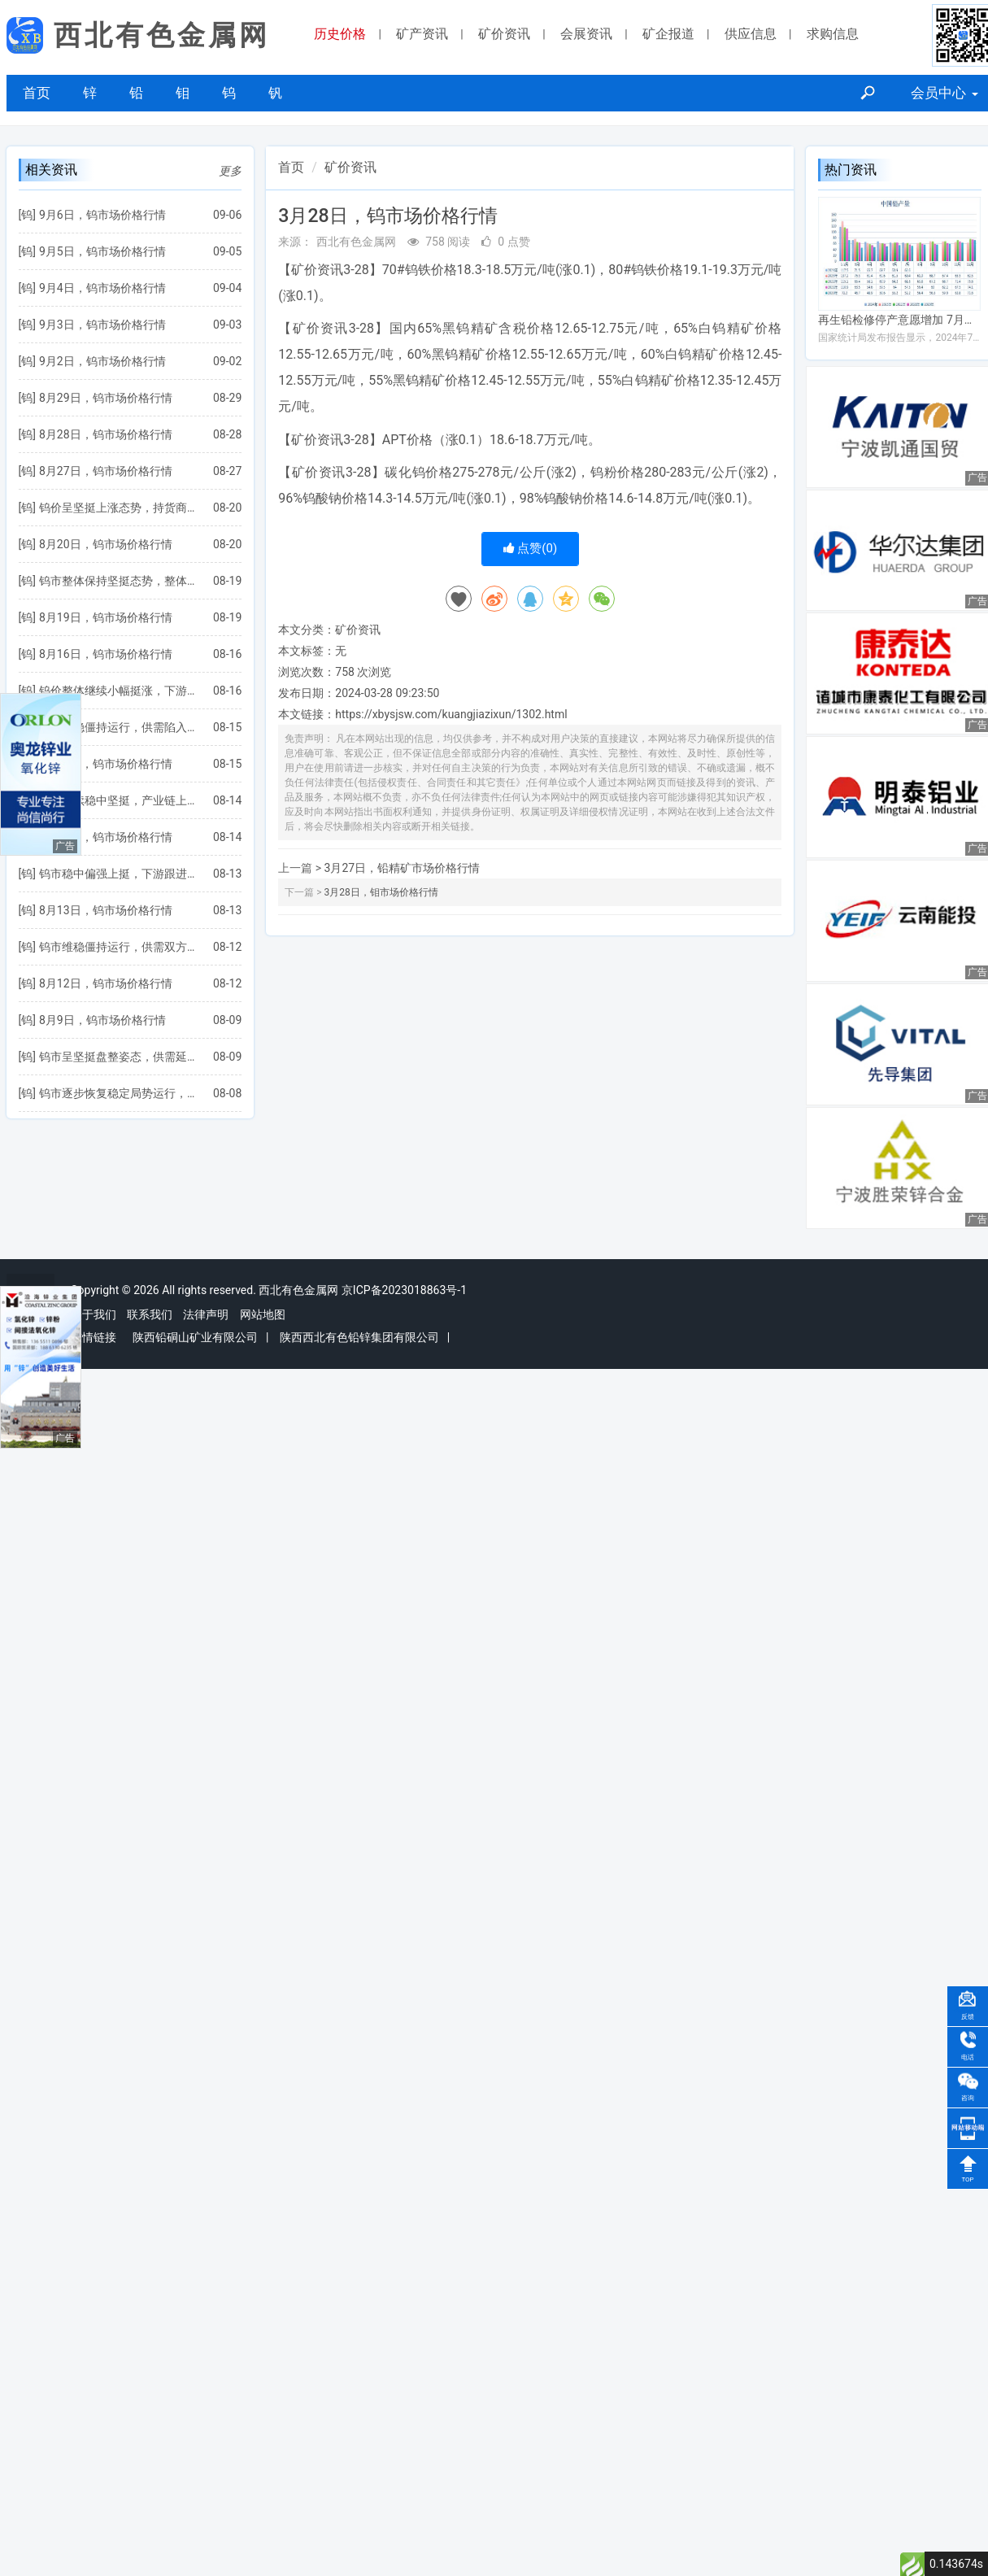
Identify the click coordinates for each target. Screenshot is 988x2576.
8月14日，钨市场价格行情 (105, 836)
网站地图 (262, 1314)
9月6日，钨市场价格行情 (102, 214)
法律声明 (206, 1314)
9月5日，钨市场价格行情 (102, 251)
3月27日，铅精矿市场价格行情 (402, 867)
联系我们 (149, 1314)
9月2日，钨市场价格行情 (102, 361)
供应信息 (751, 33)
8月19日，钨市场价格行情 (105, 617)
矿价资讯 (504, 33)
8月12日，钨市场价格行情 (105, 983)
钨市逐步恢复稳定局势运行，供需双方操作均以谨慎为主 (118, 1093)
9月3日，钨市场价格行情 (102, 324)
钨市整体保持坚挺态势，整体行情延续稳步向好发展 (118, 580)
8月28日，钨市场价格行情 (105, 434)
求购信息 (833, 33)
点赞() (530, 548)
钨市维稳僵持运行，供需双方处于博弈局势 (118, 946)
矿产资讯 (422, 33)
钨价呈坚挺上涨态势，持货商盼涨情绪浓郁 (118, 507)
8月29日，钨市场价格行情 (105, 397)
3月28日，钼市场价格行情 (381, 892)
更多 (230, 170)
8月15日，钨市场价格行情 (105, 763)
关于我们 (93, 1314)
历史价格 (340, 33)
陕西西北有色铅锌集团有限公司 (359, 1337)
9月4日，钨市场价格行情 (102, 287)
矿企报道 (668, 33)
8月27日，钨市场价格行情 (105, 470)
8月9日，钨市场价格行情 (102, 1019)
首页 (36, 93)
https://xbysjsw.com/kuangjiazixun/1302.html (451, 714)
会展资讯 (586, 33)
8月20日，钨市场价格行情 (105, 544)
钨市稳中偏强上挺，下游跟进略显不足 (118, 873)
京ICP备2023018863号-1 (404, 1290)
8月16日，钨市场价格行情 (105, 653)
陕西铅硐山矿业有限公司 (195, 1337)
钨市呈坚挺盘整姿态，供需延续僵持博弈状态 (118, 1056)
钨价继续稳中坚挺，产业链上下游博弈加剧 (118, 800)
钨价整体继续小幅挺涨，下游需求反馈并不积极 (118, 690)
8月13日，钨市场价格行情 (105, 910)
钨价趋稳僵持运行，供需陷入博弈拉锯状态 (118, 727)
